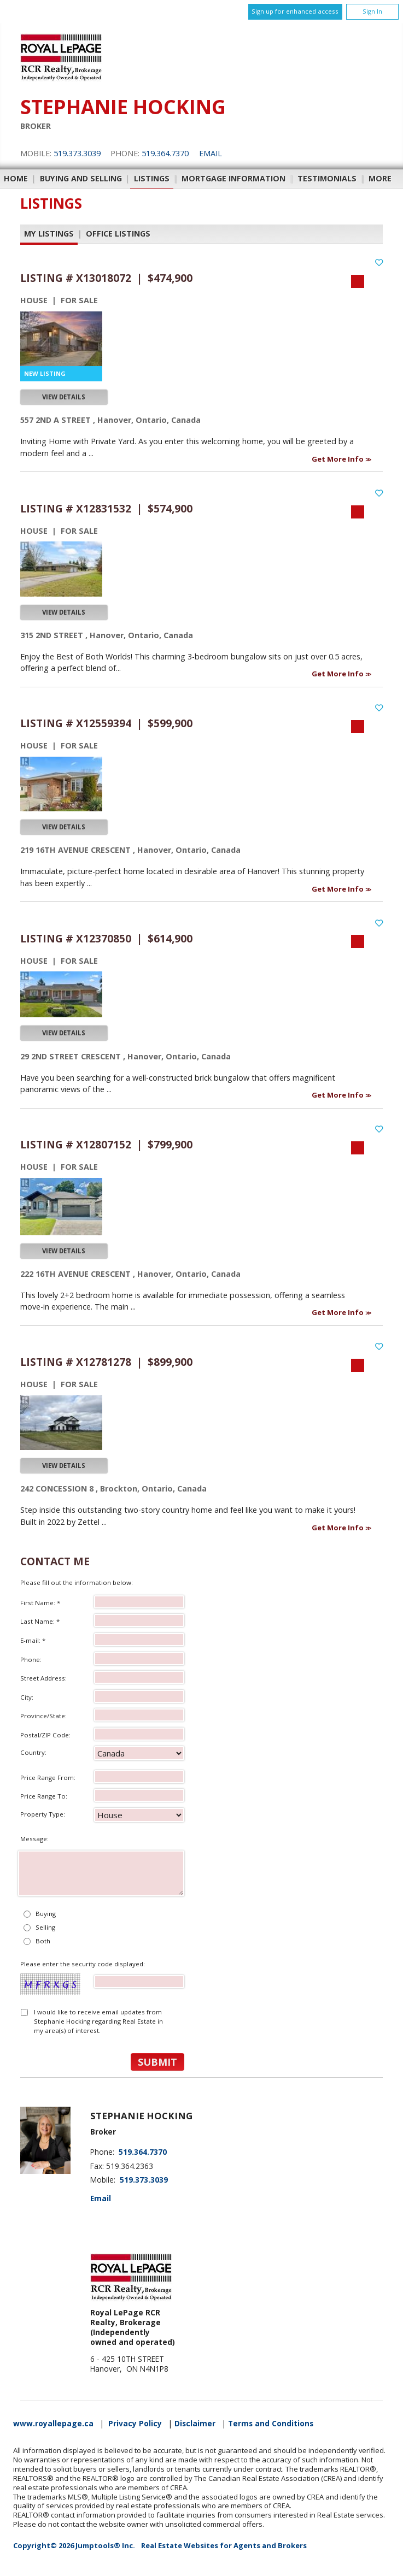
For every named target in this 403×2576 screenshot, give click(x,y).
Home (16, 178)
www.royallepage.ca (53, 2423)
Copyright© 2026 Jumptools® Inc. (74, 2545)
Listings (152, 178)
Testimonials (327, 178)
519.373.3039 (77, 153)
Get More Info (338, 459)
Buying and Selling (81, 178)
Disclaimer (194, 2423)
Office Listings (118, 233)
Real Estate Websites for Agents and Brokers (224, 2545)
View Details (63, 397)
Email (210, 153)
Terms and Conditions (270, 2423)
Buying (46, 1913)
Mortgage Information (233, 178)
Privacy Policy (135, 2423)
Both (43, 1941)
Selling (45, 1927)
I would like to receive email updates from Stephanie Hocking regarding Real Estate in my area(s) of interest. (98, 2021)
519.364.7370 (165, 153)
